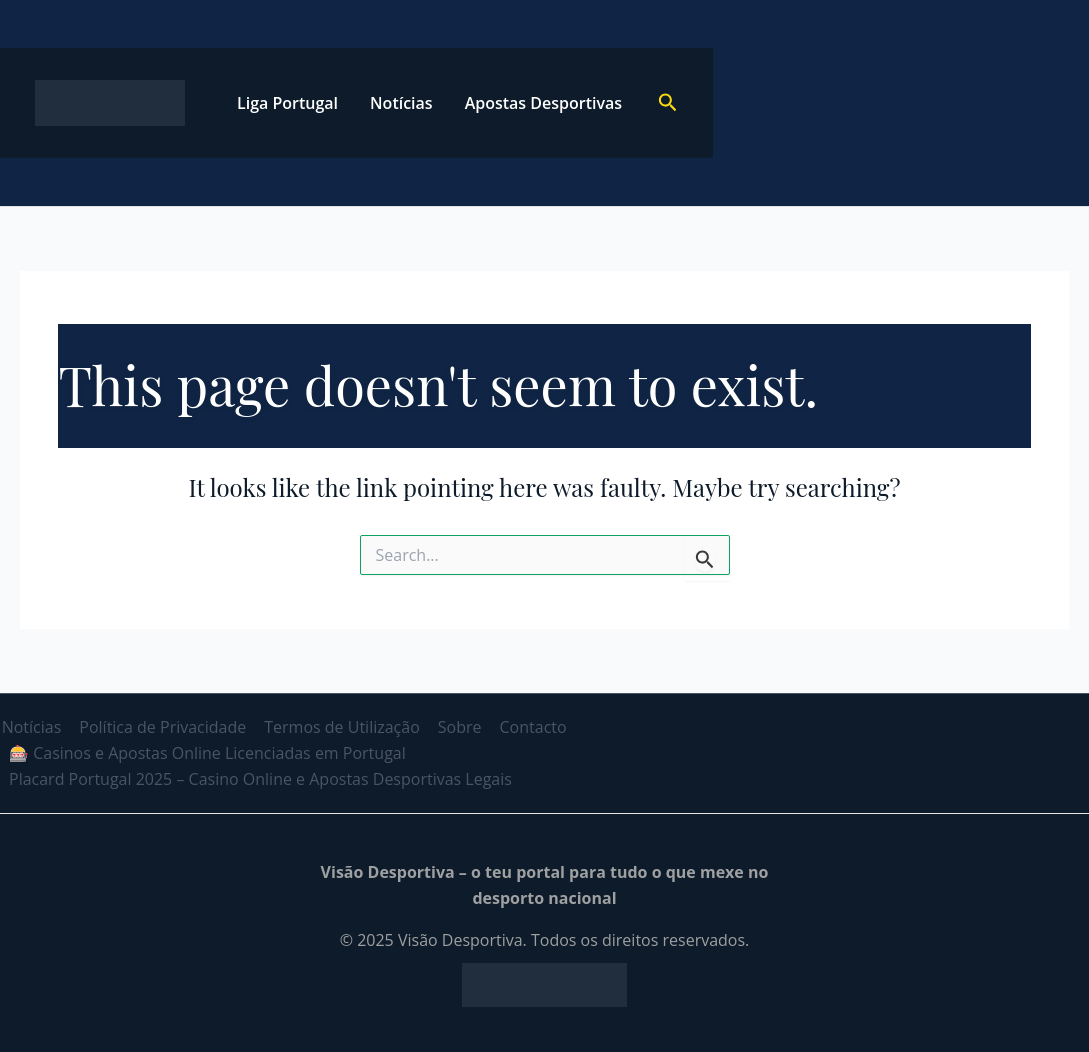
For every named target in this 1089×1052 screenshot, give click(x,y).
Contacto (523, 727)
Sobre (452, 727)
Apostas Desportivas (543, 103)
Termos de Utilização (337, 727)
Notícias (401, 103)
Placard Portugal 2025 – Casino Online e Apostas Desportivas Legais (259, 779)
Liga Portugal (287, 103)
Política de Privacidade (159, 727)
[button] (668, 103)
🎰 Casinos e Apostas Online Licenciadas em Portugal (206, 753)
